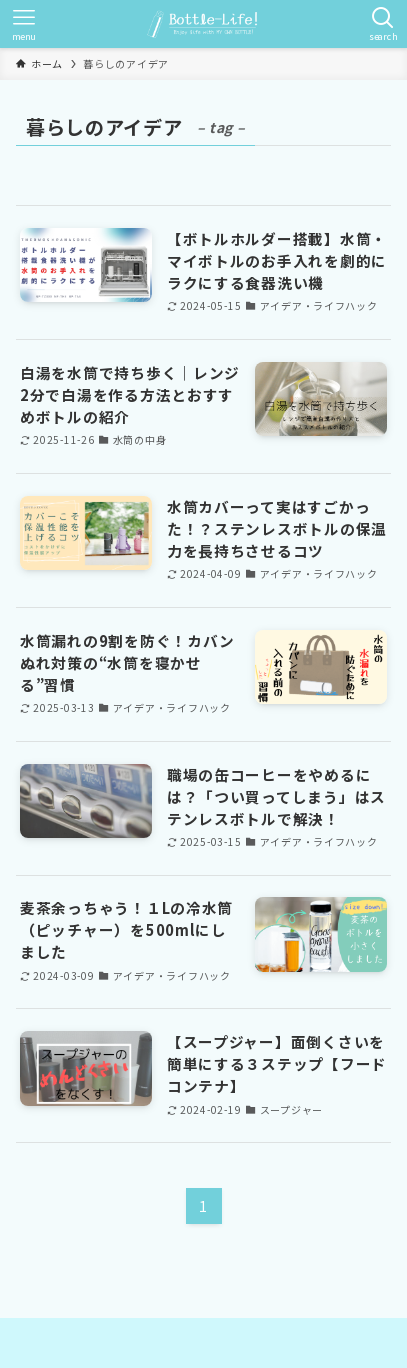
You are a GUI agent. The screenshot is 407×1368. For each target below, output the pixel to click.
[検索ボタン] (383, 24)
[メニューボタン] (24, 24)
